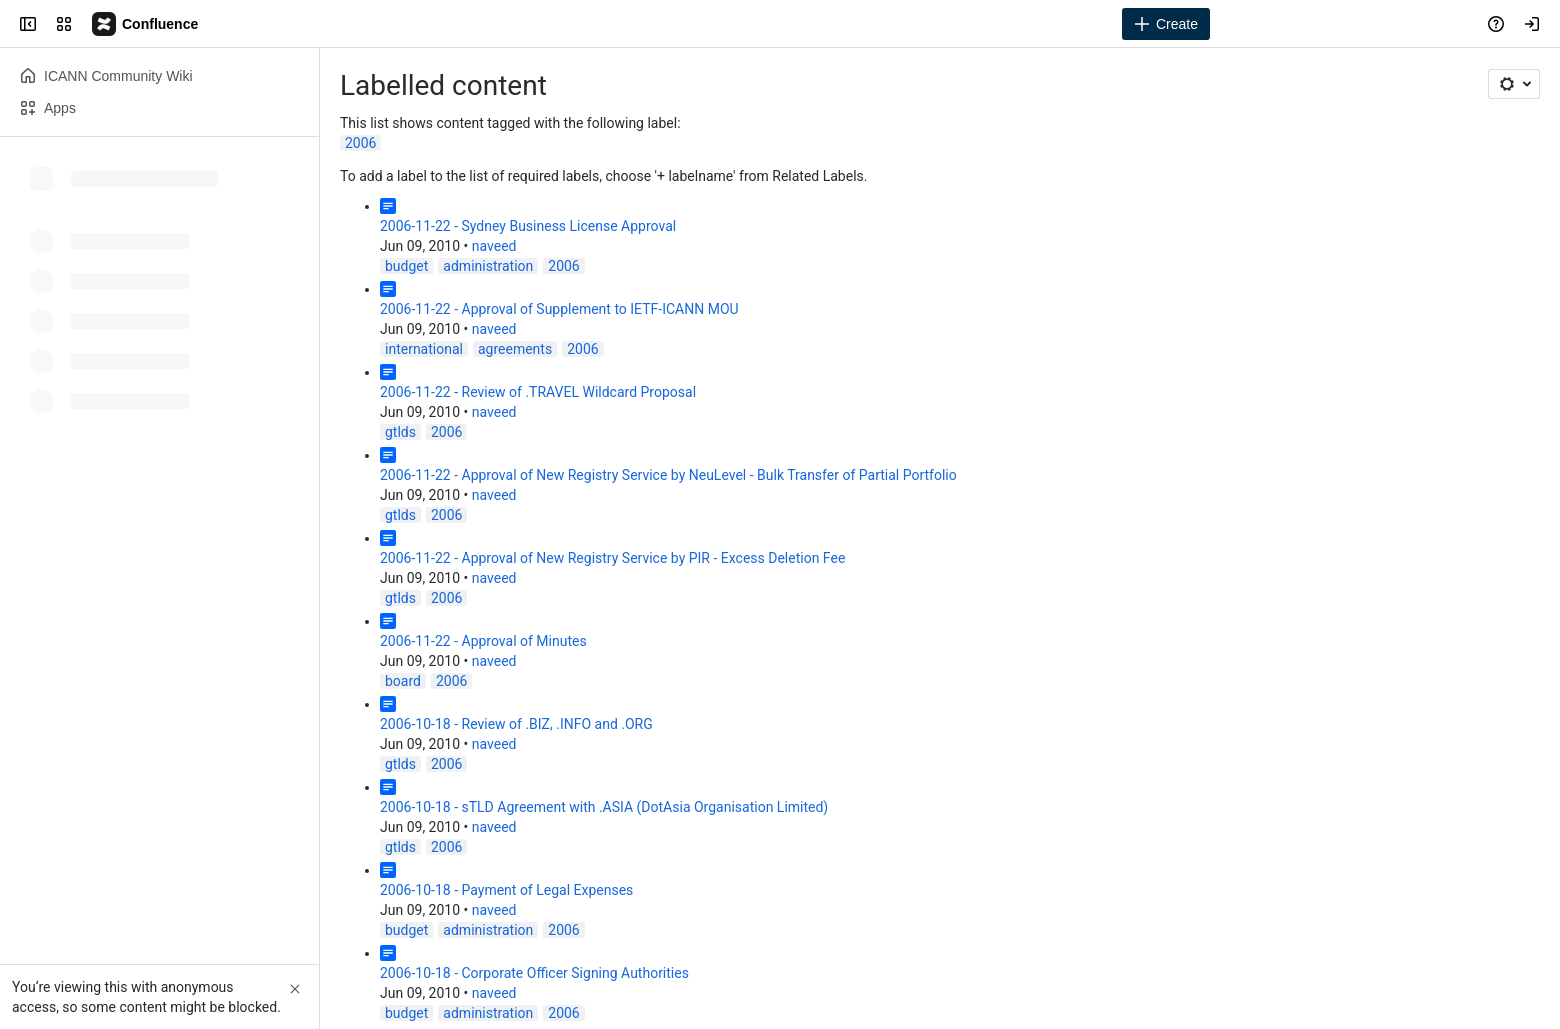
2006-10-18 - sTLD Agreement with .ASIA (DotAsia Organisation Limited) (604, 807)
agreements (515, 349)
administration (488, 266)
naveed (494, 246)
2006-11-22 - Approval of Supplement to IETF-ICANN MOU (559, 309)
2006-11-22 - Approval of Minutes (483, 641)
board (403, 681)
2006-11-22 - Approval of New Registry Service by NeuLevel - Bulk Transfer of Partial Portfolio (668, 475)
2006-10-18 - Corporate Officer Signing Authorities (534, 973)
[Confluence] (146, 24)
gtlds (400, 432)
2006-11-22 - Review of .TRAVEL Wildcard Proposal (538, 392)
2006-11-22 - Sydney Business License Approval (528, 226)
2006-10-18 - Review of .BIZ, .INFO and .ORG (516, 724)
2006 (360, 143)
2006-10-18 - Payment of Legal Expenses (506, 890)
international (424, 349)
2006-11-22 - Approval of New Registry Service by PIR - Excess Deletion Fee (612, 558)
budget (406, 266)
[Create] (1166, 24)
